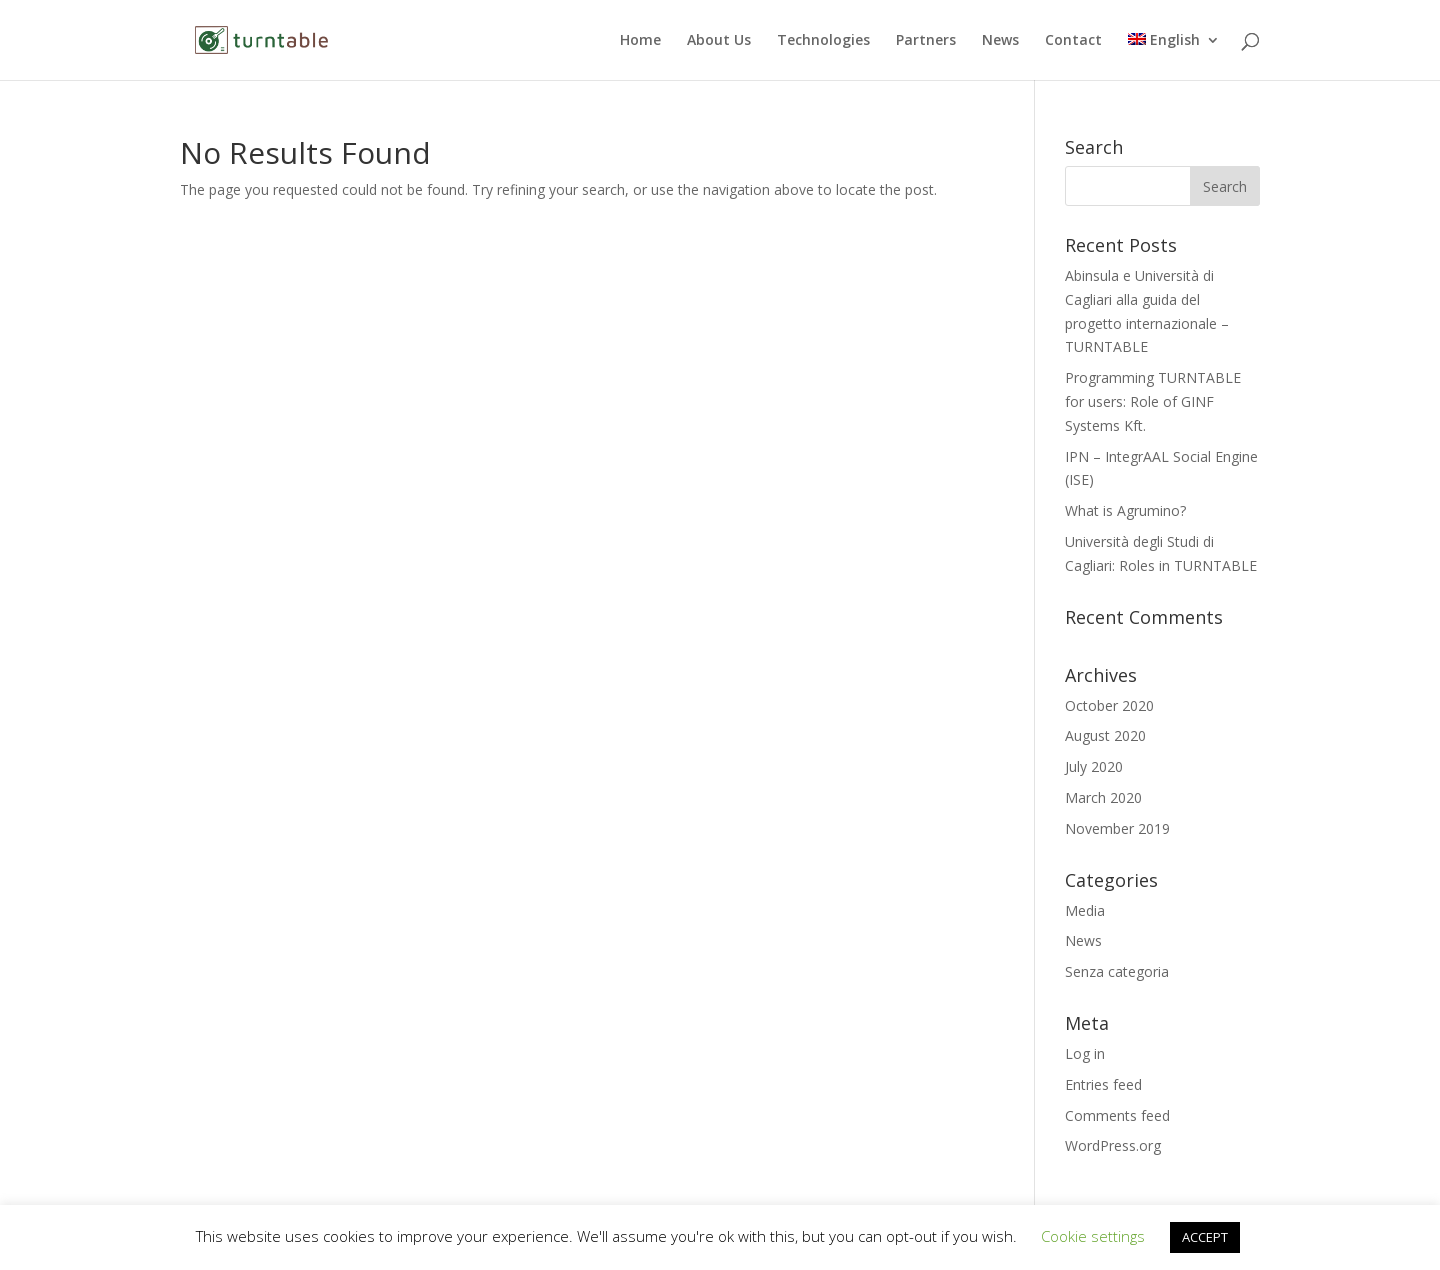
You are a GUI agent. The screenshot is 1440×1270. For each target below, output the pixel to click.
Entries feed (1103, 1084)
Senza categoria (1117, 971)
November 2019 (1117, 828)
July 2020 (1094, 766)
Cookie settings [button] (1093, 1236)
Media (1085, 910)
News (1000, 41)
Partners (926, 41)
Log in (1085, 1053)
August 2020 (1105, 735)
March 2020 (1103, 797)
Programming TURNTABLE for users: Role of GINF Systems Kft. (1153, 401)
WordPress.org (1113, 1145)
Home (640, 41)
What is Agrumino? (1125, 510)
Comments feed (1117, 1115)
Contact (1073, 41)
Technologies (823, 41)
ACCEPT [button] (1205, 1237)
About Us (719, 41)
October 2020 (1109, 705)
